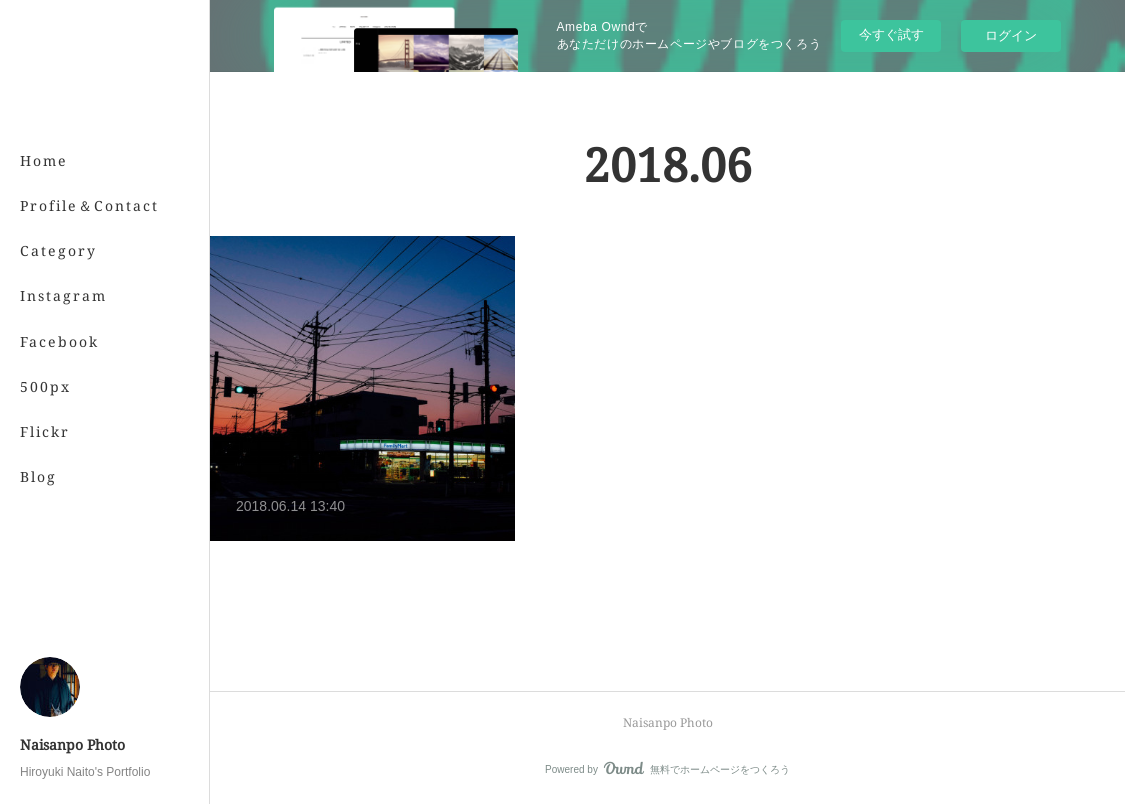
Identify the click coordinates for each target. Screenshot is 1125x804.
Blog (38, 476)
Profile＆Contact (89, 205)
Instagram (63, 295)
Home (44, 160)
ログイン (1011, 35)
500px (45, 386)
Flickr (45, 431)
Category (58, 250)
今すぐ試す (891, 34)
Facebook (59, 341)
